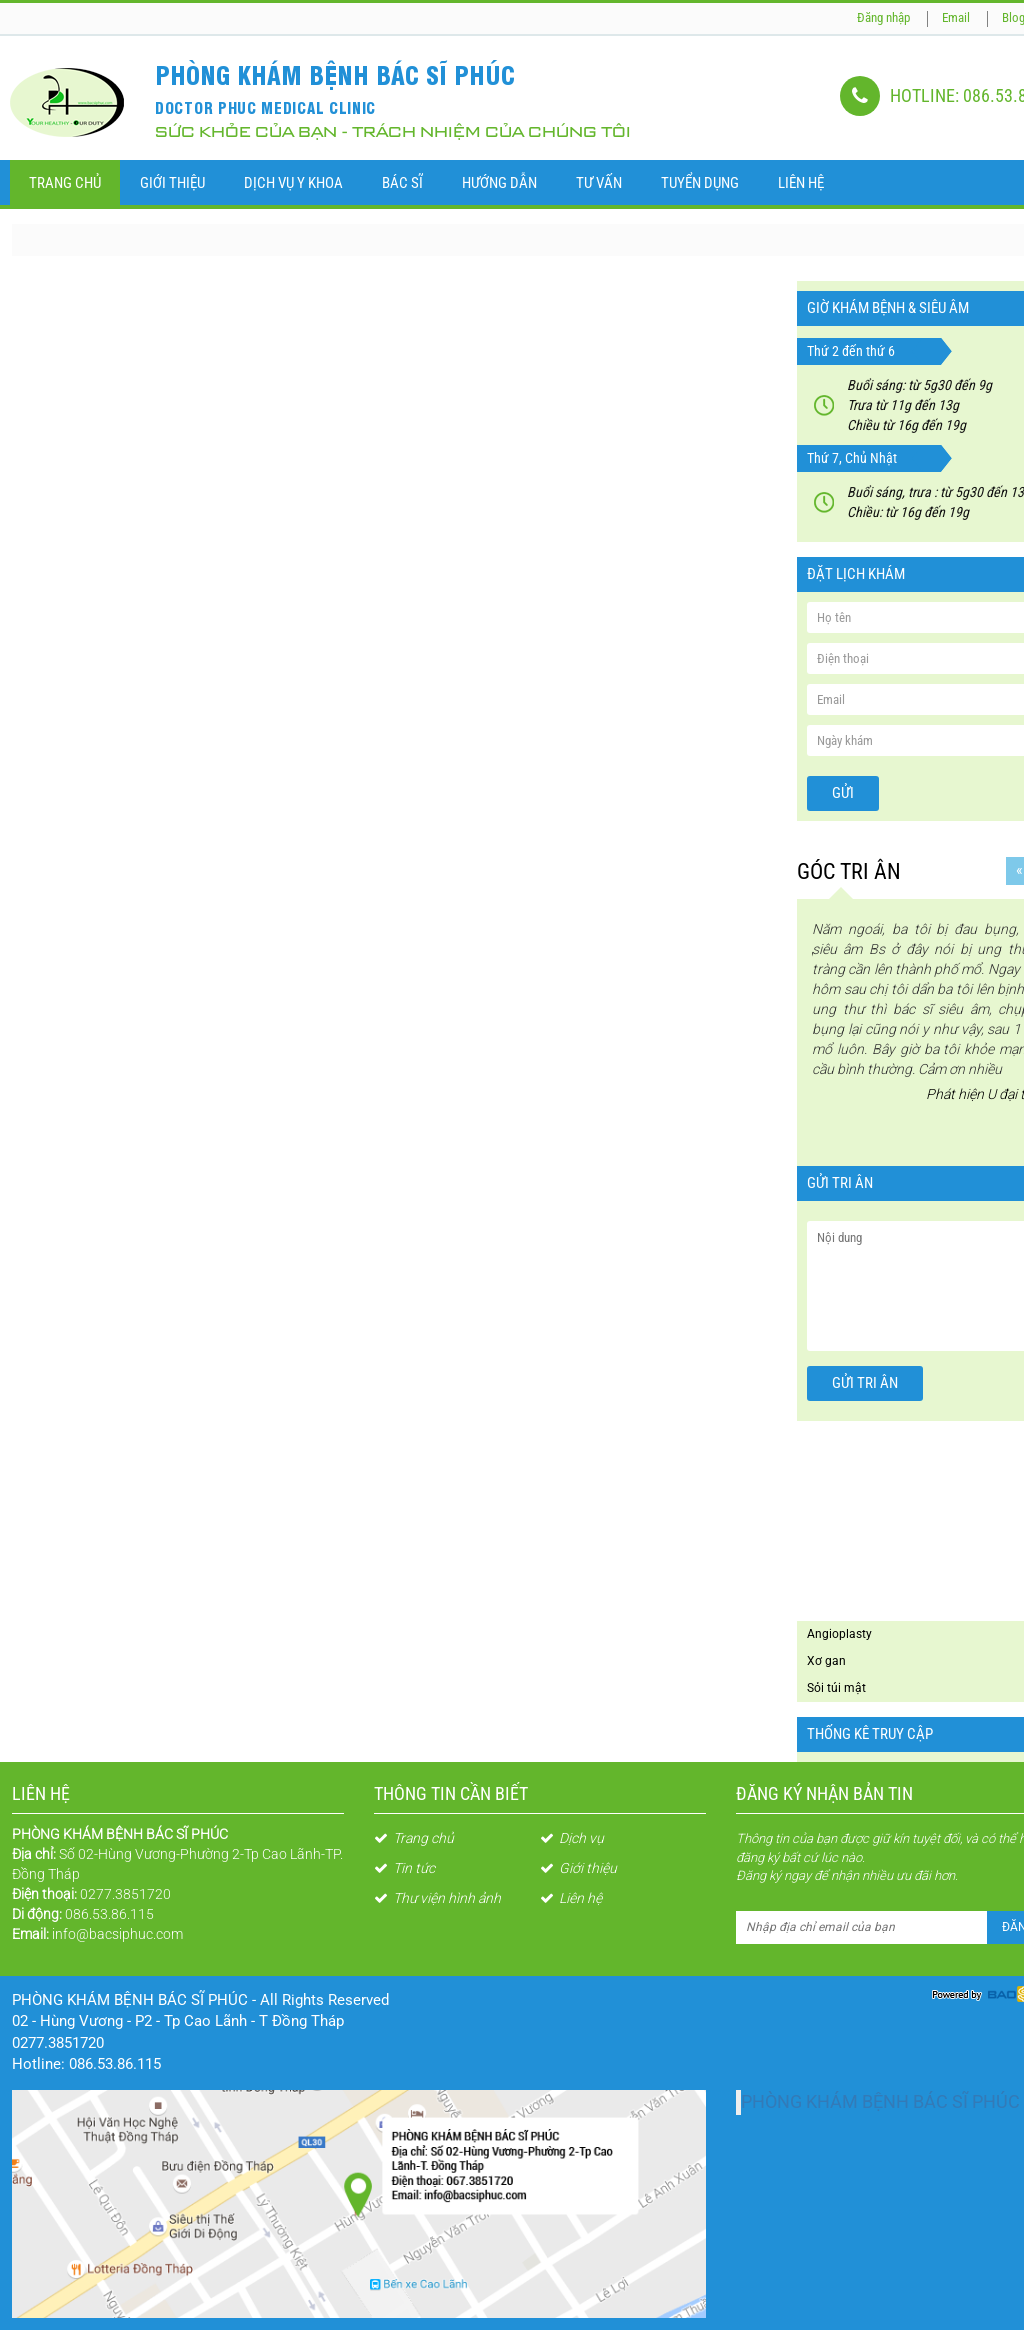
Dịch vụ (572, 1838)
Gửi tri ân (865, 1383)
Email (956, 17)
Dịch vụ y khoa (293, 183)
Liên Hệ (801, 183)
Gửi (843, 793)
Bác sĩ (402, 183)
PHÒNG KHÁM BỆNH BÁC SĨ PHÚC (880, 2102)
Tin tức (404, 1868)
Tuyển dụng (700, 183)
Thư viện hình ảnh (437, 1898)
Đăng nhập (883, 17)
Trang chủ (65, 183)
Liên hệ (571, 1898)
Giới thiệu (172, 183)
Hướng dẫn (499, 183)
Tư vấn (599, 183)
